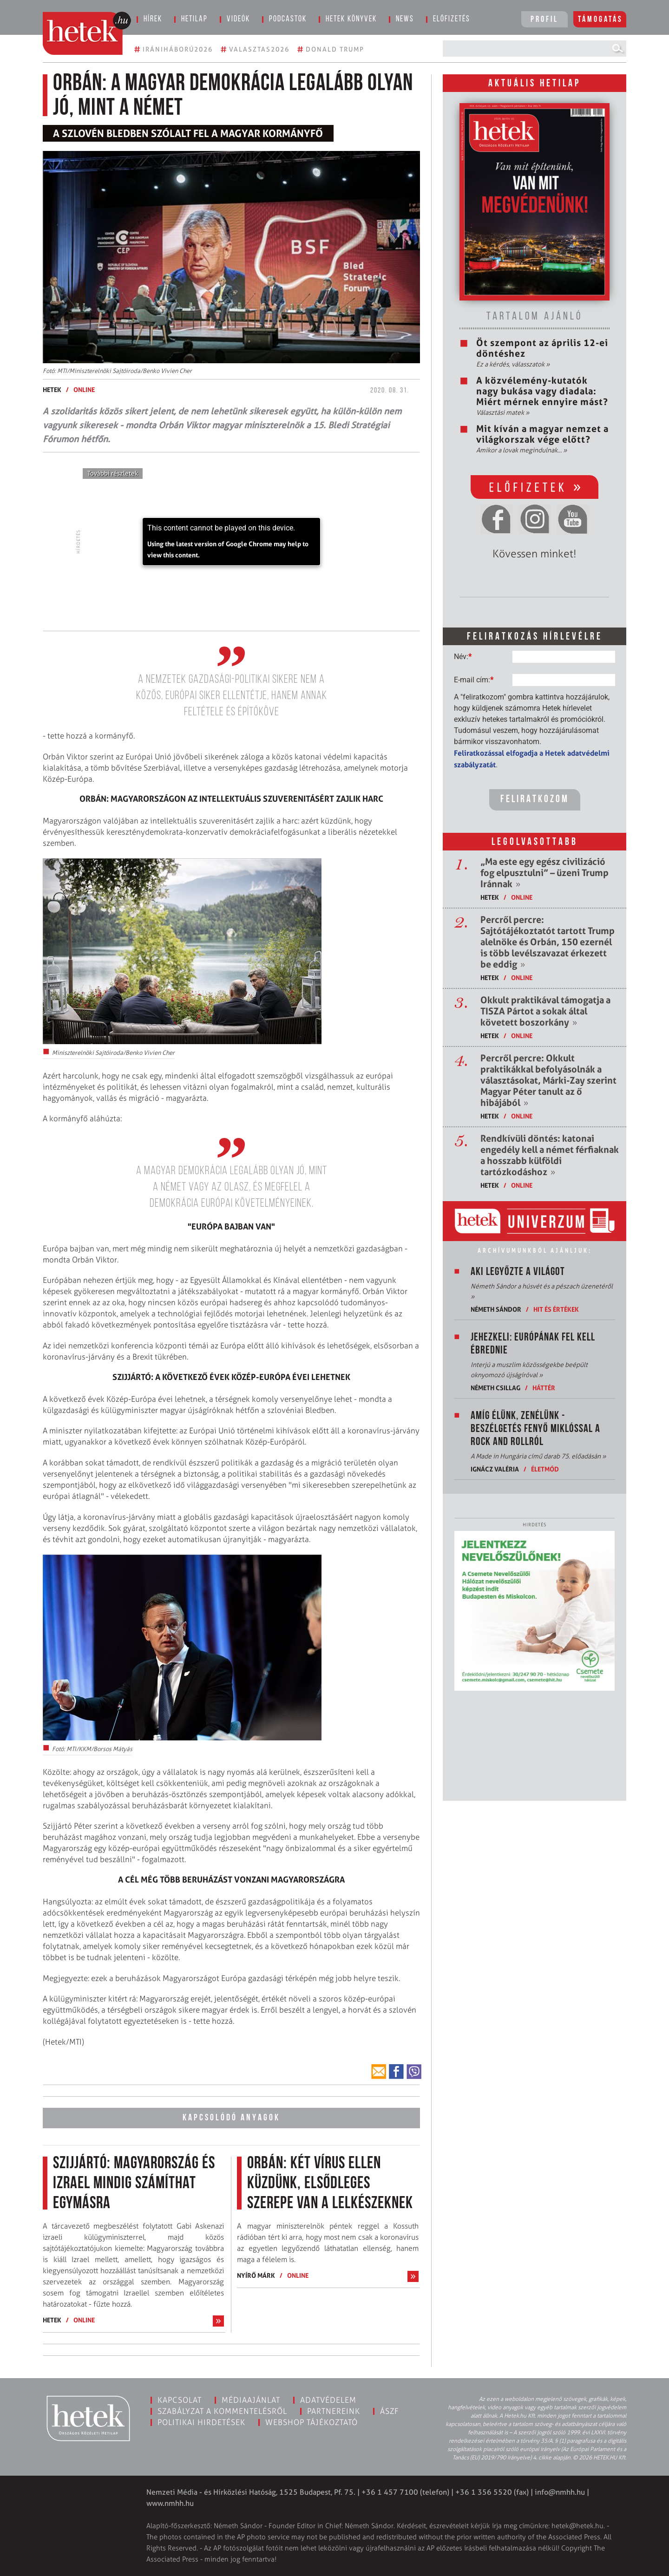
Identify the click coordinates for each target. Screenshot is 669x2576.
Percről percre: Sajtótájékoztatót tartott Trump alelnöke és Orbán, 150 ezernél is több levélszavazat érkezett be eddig (547, 942)
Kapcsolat (179, 2400)
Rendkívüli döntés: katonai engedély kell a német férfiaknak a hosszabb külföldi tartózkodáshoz (549, 1155)
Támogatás (600, 19)
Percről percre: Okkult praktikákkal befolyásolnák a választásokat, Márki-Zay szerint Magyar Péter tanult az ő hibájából (548, 1080)
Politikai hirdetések (201, 2422)
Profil (544, 19)
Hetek (52, 389)
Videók (238, 19)
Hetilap (194, 19)
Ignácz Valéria (495, 1469)
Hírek (153, 19)
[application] (231, 541)
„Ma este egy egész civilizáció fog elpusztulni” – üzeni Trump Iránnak (544, 872)
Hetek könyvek (351, 19)
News (405, 19)
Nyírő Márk (256, 2275)
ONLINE (84, 389)
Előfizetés (451, 19)
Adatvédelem (328, 2400)
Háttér (543, 1388)
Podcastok (288, 19)
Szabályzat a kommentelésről (222, 2411)
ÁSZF (389, 2411)
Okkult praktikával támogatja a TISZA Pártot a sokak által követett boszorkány (545, 1011)
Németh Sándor (496, 1309)
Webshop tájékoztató (311, 2422)
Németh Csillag (495, 1388)
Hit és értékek (556, 1309)
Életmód (545, 1469)
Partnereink (333, 2411)
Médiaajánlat (251, 2400)
